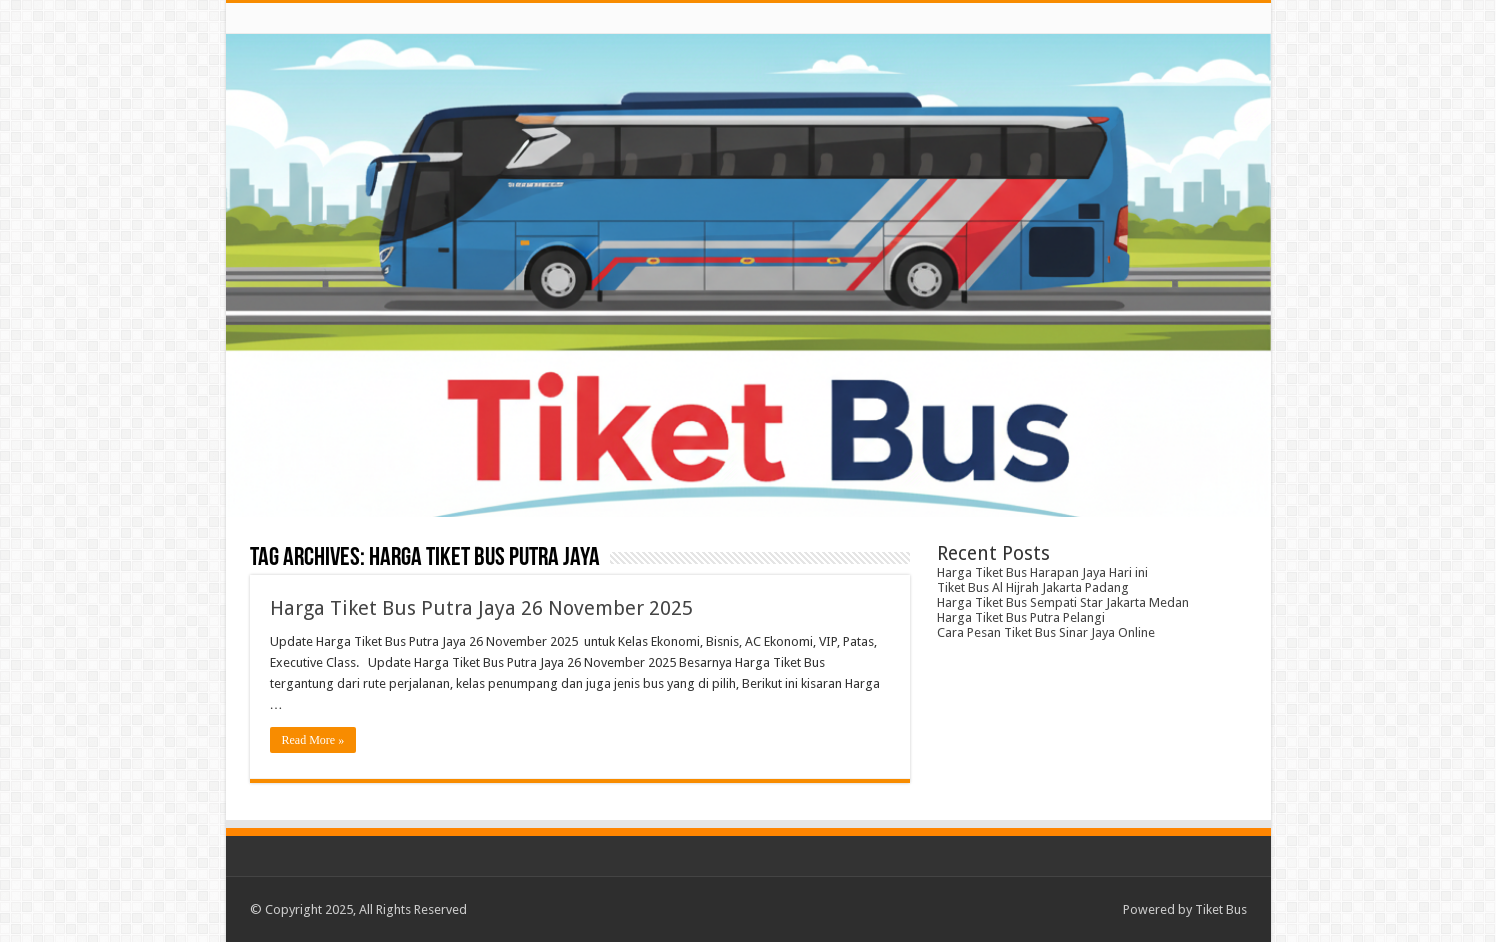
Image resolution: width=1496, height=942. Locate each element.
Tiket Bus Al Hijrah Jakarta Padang (1033, 587)
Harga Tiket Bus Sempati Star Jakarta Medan (1063, 602)
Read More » (313, 740)
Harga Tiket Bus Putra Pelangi (1021, 617)
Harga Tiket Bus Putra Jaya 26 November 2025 (481, 608)
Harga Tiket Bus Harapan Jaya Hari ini (1042, 572)
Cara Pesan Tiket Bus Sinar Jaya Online (1046, 632)
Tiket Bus (1221, 909)
